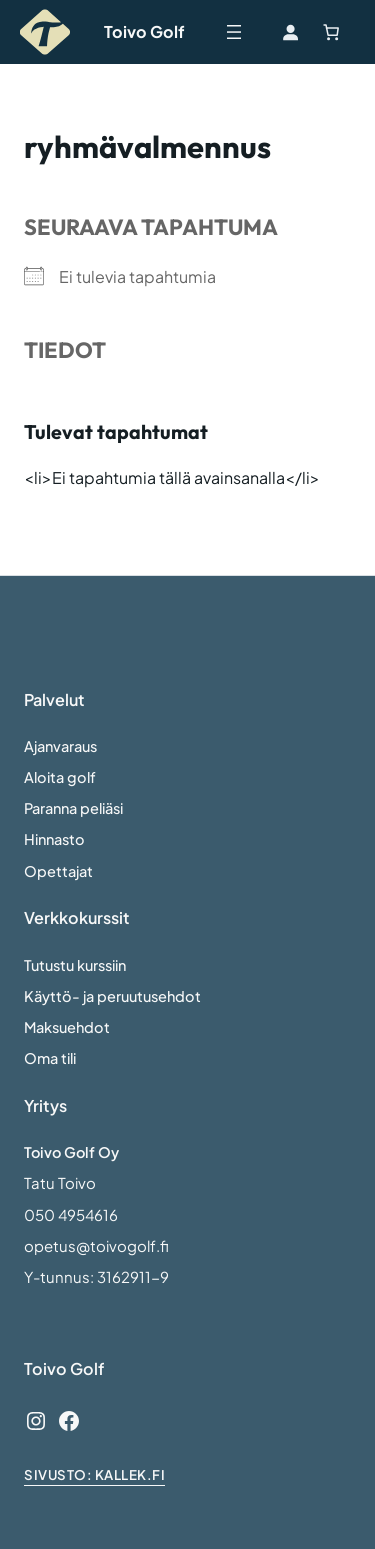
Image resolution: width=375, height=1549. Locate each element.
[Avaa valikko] (234, 32)
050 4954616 (71, 1215)
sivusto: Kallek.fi (94, 1474)
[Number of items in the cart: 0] (331, 32)
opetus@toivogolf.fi (96, 1246)
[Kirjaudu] (290, 32)
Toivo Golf (144, 31)
